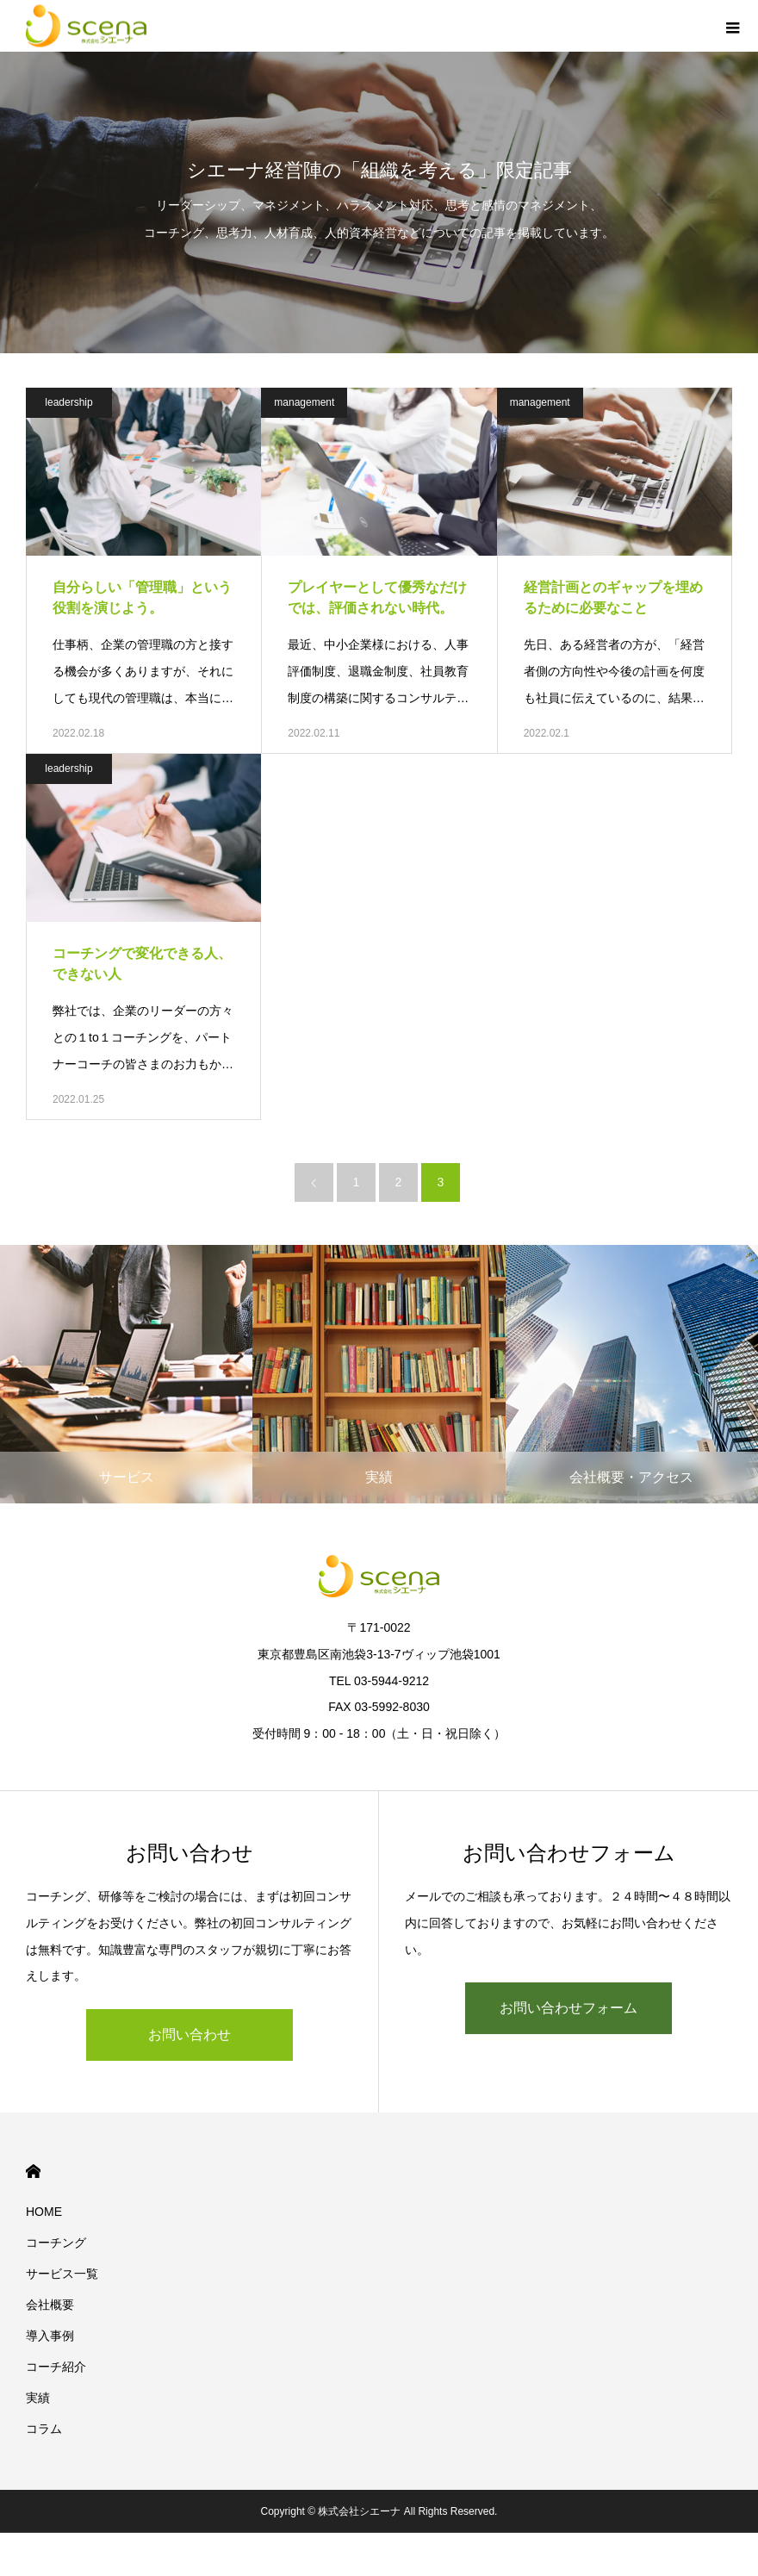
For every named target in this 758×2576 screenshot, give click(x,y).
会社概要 (50, 2305)
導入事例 (50, 2336)
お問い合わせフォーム (568, 2007)
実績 (38, 2398)
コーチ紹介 (56, 2367)
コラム (44, 2429)
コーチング (56, 2242)
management (304, 402)
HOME (33, 2171)
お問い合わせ (189, 2034)
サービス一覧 (62, 2273)
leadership (68, 402)
